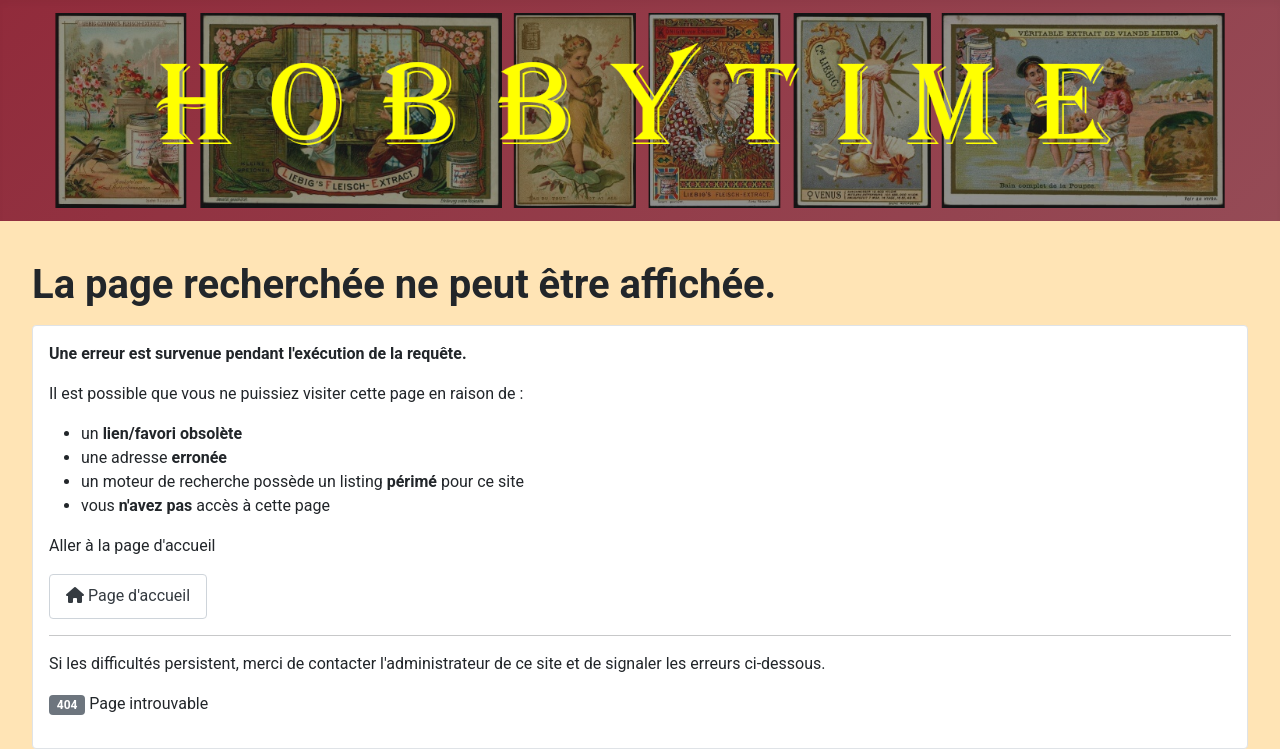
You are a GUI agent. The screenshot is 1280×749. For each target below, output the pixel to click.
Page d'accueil (128, 595)
